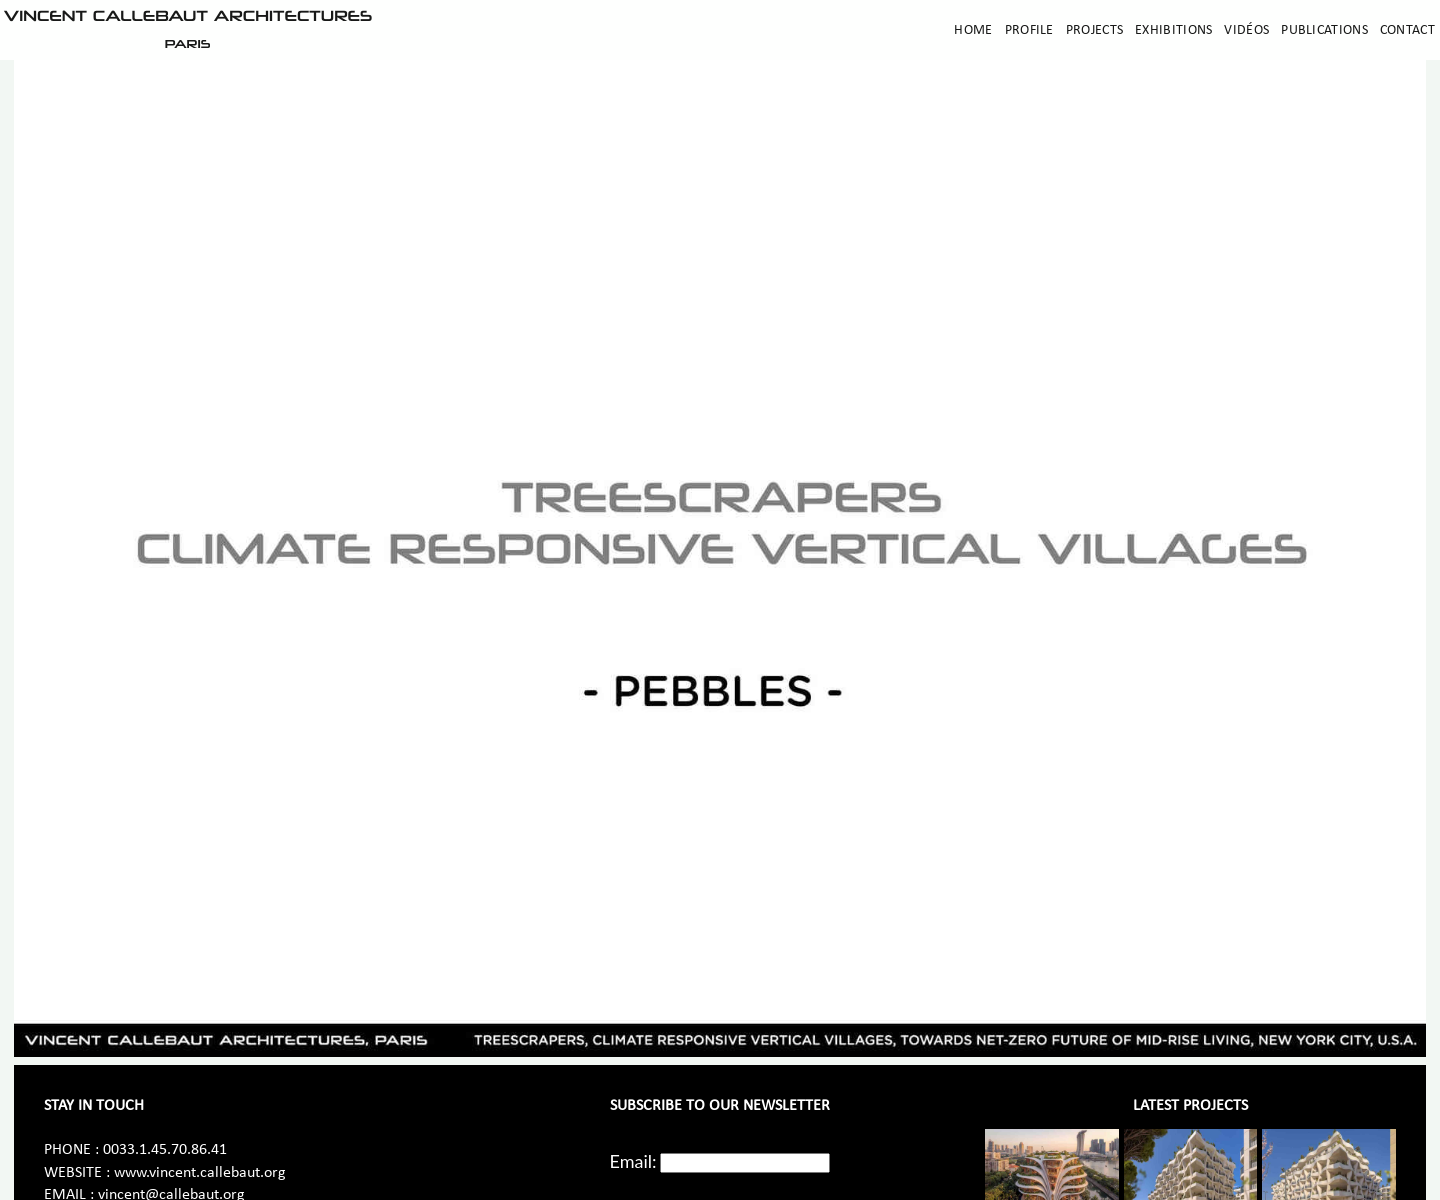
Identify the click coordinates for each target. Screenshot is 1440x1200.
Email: (633, 1161)
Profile (1029, 30)
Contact (1407, 30)
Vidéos (1246, 30)
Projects (1094, 30)
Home (973, 30)
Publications (1324, 30)
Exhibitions (1173, 30)
